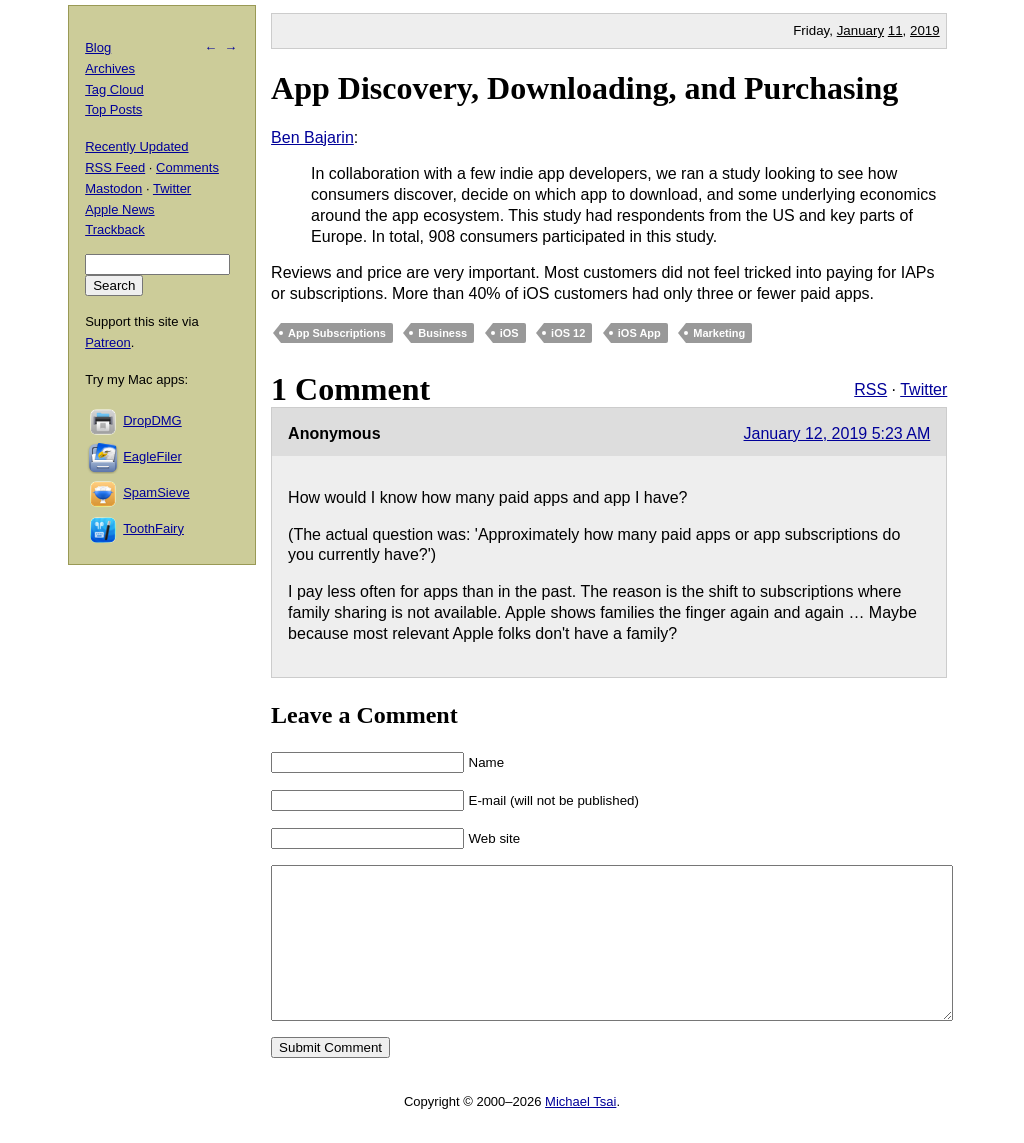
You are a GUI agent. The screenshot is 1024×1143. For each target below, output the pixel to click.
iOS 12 (568, 333)
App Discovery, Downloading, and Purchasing (584, 88)
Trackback (114, 229)
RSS (870, 389)
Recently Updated (136, 146)
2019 (925, 30)
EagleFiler (152, 456)
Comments (187, 167)
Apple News (119, 209)
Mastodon (113, 188)
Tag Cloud (114, 89)
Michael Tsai (580, 1131)
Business (442, 333)
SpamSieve (156, 492)
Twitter (923, 389)
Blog (98, 47)
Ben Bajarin (312, 137)
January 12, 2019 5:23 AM (837, 433)
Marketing (719, 333)
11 (895, 30)
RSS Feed (115, 167)
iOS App (639, 333)
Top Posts (113, 109)
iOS (509, 333)
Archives (110, 68)
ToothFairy (153, 528)
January (860, 30)
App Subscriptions (337, 333)
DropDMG (152, 420)
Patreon (108, 342)
